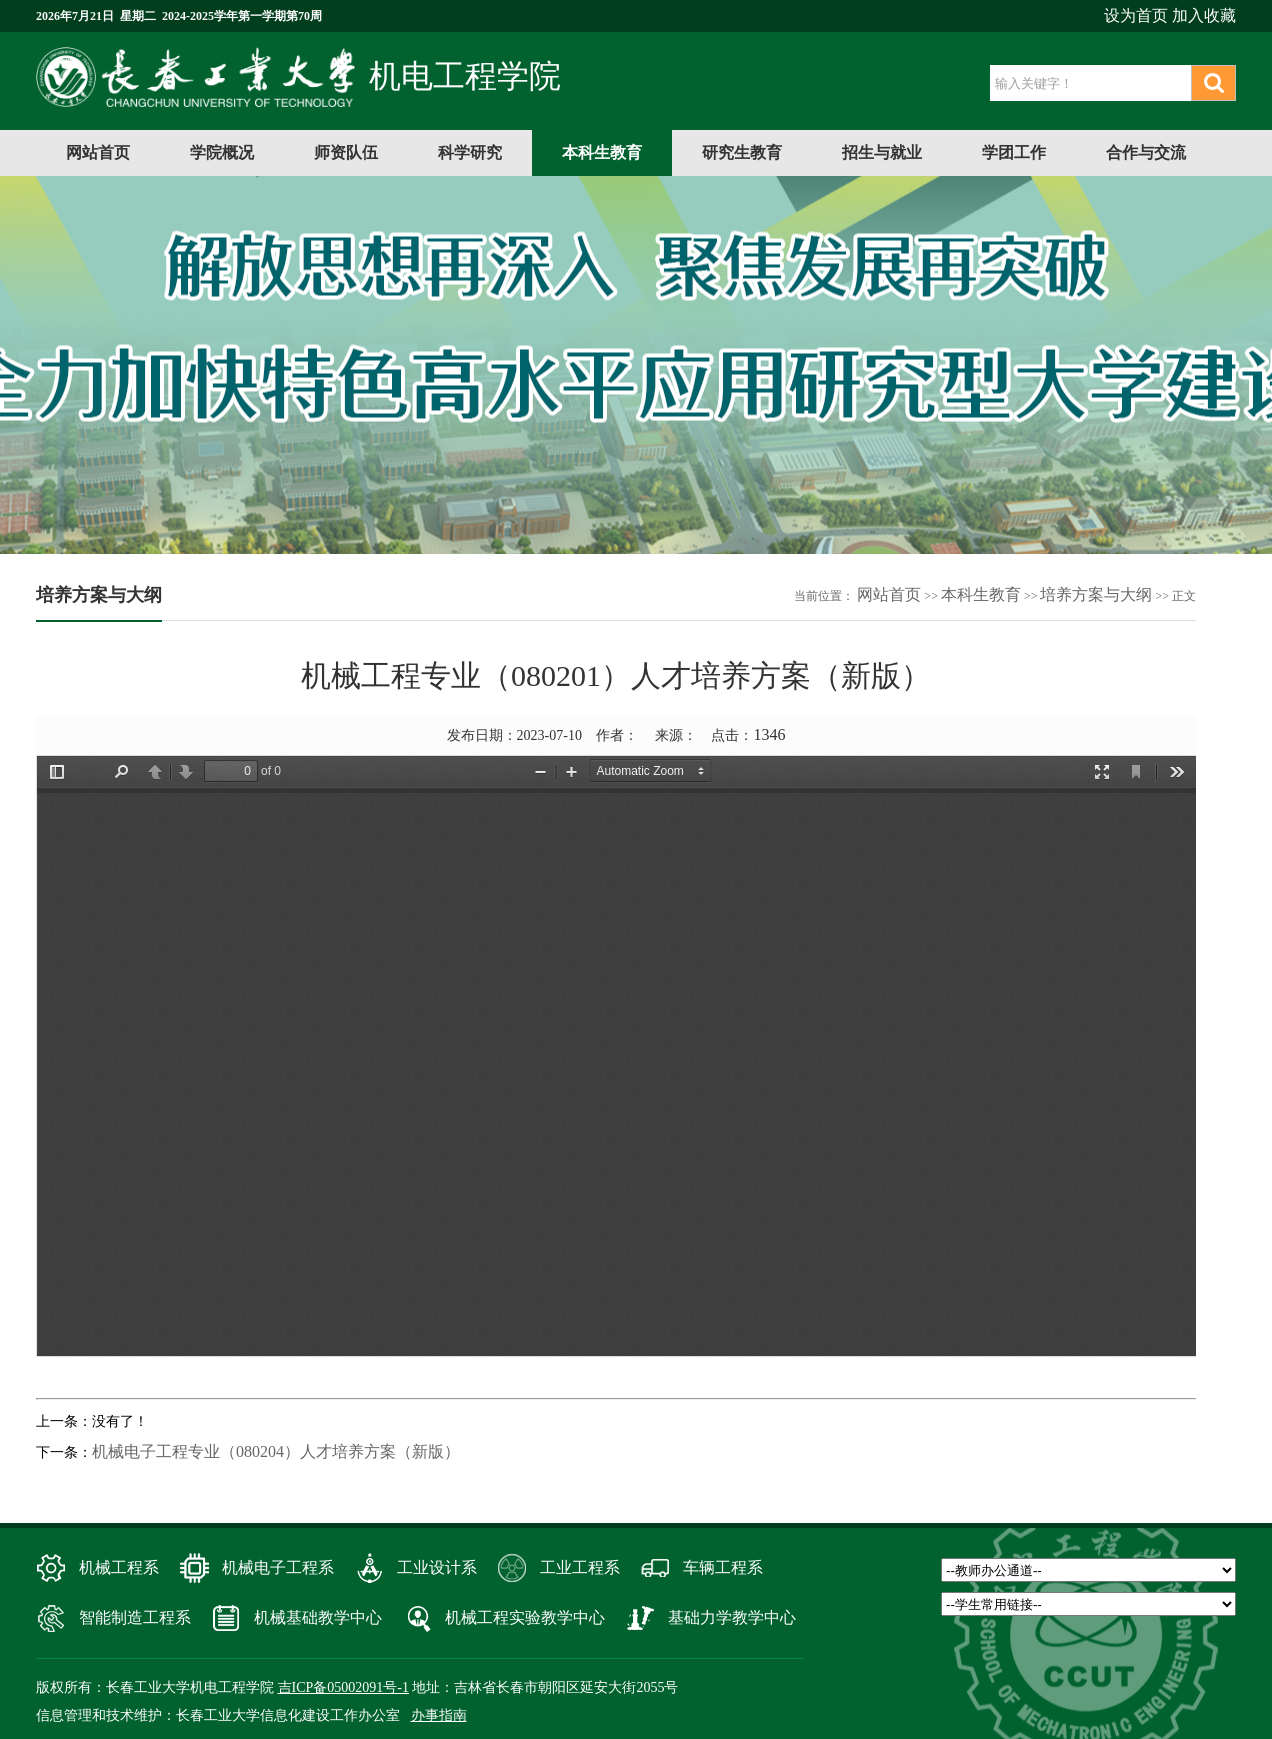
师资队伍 (346, 152)
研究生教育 (742, 152)
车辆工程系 (723, 1567)
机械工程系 (119, 1567)
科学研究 (470, 152)
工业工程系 (580, 1567)
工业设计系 (437, 1567)
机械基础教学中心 (318, 1617)
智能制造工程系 (135, 1617)
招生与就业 (882, 152)
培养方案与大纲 (1096, 594)
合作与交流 (1146, 152)
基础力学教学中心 (732, 1617)
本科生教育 (602, 152)
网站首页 (98, 152)
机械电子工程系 (278, 1567)
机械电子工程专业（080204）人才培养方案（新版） (276, 1451)
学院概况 (222, 152)
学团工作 (1014, 152)
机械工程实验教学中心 (525, 1617)
